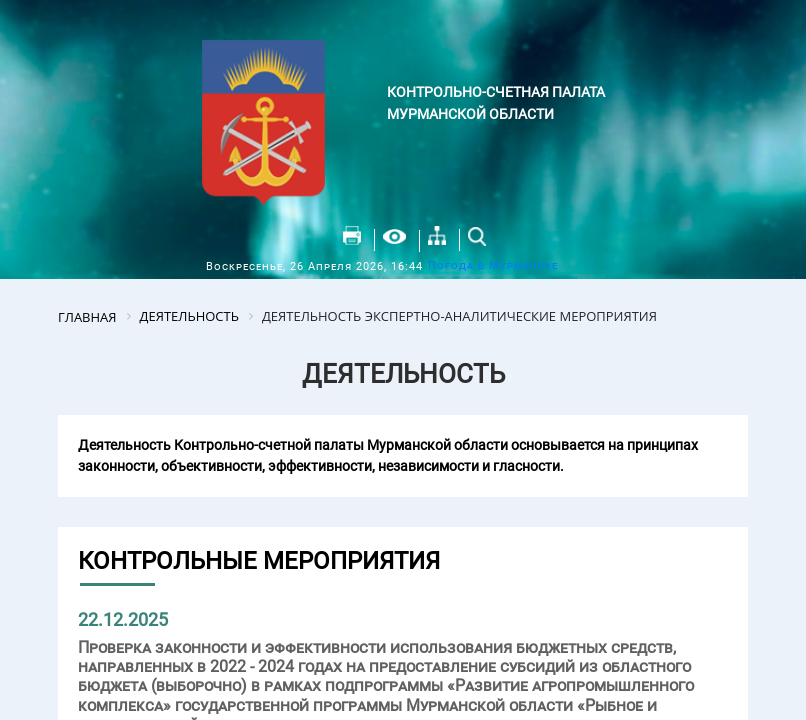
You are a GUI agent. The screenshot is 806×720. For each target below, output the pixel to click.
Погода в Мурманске (493, 265)
